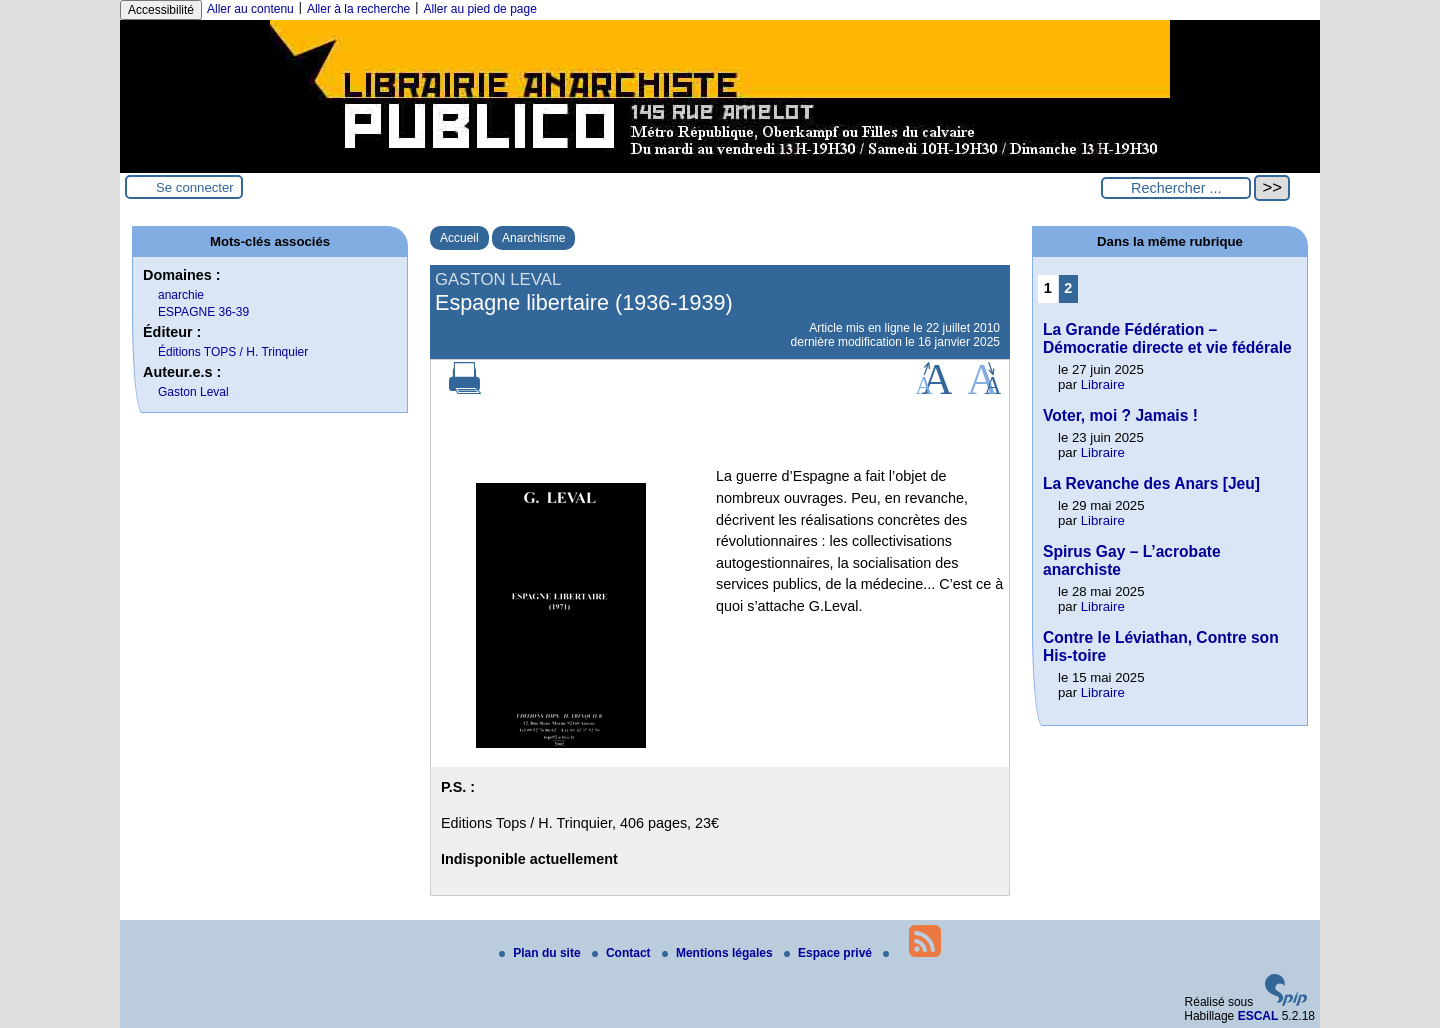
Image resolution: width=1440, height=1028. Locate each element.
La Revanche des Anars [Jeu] (1151, 483)
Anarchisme (533, 238)
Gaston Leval (193, 392)
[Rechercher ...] (1176, 188)
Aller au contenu (250, 9)
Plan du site (541, 953)
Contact (623, 953)
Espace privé (829, 953)
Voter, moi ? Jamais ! (1120, 415)
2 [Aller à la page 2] (1068, 288)
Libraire (1103, 384)
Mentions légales (719, 953)
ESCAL (1258, 1016)
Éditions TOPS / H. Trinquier (233, 352)
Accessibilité (161, 10)
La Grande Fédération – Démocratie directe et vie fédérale (1167, 338)
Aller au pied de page (479, 9)
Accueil (459, 238)
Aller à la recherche (358, 9)
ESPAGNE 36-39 (203, 312)
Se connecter (195, 187)
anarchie (181, 295)
